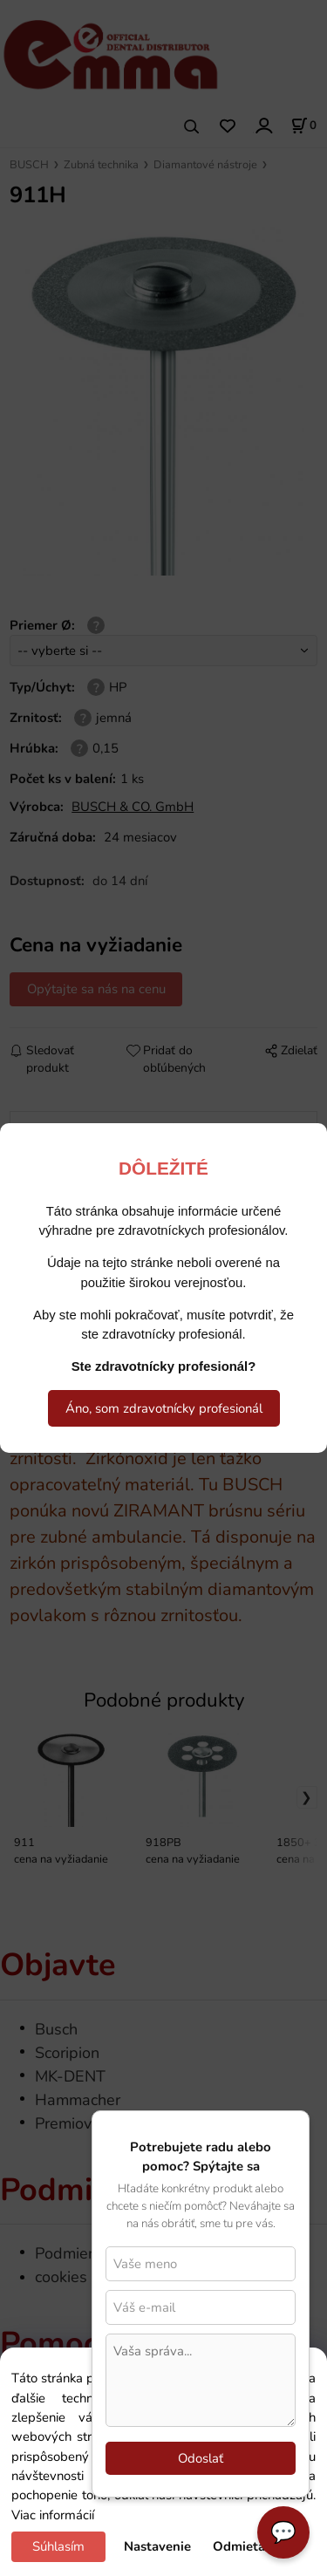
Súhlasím (58, 2546)
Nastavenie (157, 2546)
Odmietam (244, 2546)
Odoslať (200, 2458)
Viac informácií (52, 2515)
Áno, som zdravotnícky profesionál (163, 1408)
